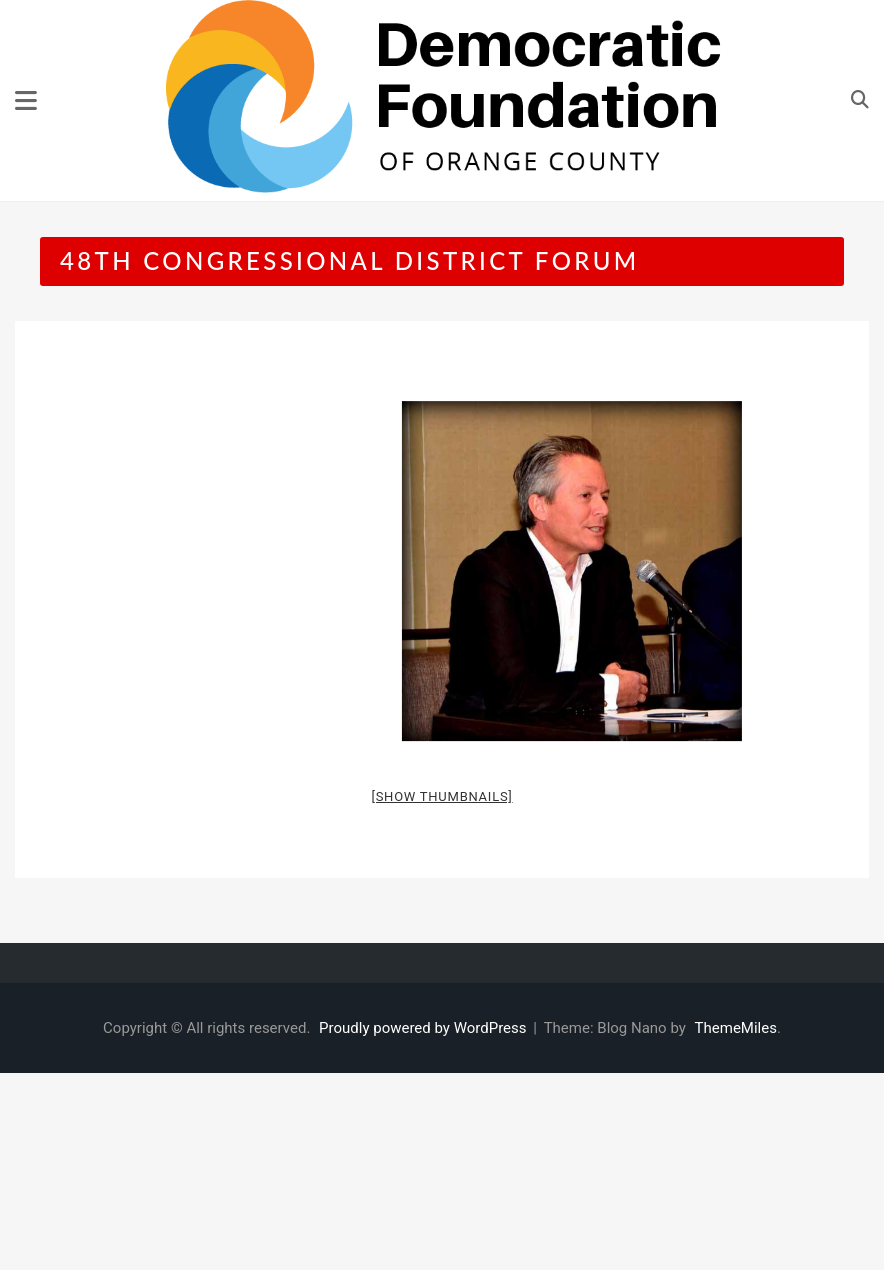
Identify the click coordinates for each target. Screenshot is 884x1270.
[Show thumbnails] (441, 796)
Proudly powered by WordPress (424, 1028)
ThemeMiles (736, 1028)
